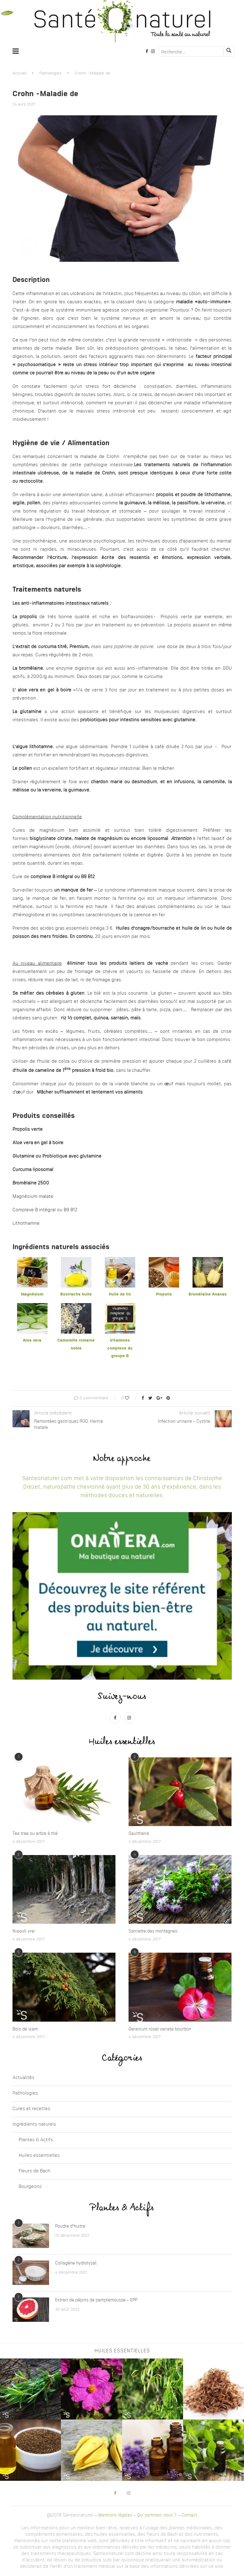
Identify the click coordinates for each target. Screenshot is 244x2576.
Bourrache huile (76, 1294)
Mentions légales (115, 2515)
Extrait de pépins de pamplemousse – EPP (96, 2300)
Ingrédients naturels (34, 2124)
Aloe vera (32, 1340)
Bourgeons (30, 2187)
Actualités (23, 2078)
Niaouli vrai (23, 1931)
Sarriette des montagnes (153, 1931)
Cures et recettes (31, 2109)
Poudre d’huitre (70, 2226)
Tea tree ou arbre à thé (35, 1834)
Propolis (164, 1294)
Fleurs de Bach (34, 2171)
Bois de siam (25, 2029)
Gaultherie (139, 1834)
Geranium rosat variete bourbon (160, 2029)
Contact (189, 2515)
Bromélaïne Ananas (208, 1294)
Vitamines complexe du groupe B (120, 1348)
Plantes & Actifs (36, 2140)
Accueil (19, 73)
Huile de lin (120, 1294)
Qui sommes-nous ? (156, 2515)
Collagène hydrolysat (76, 2263)
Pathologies (50, 73)
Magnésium (32, 1294)
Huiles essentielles (39, 2155)
